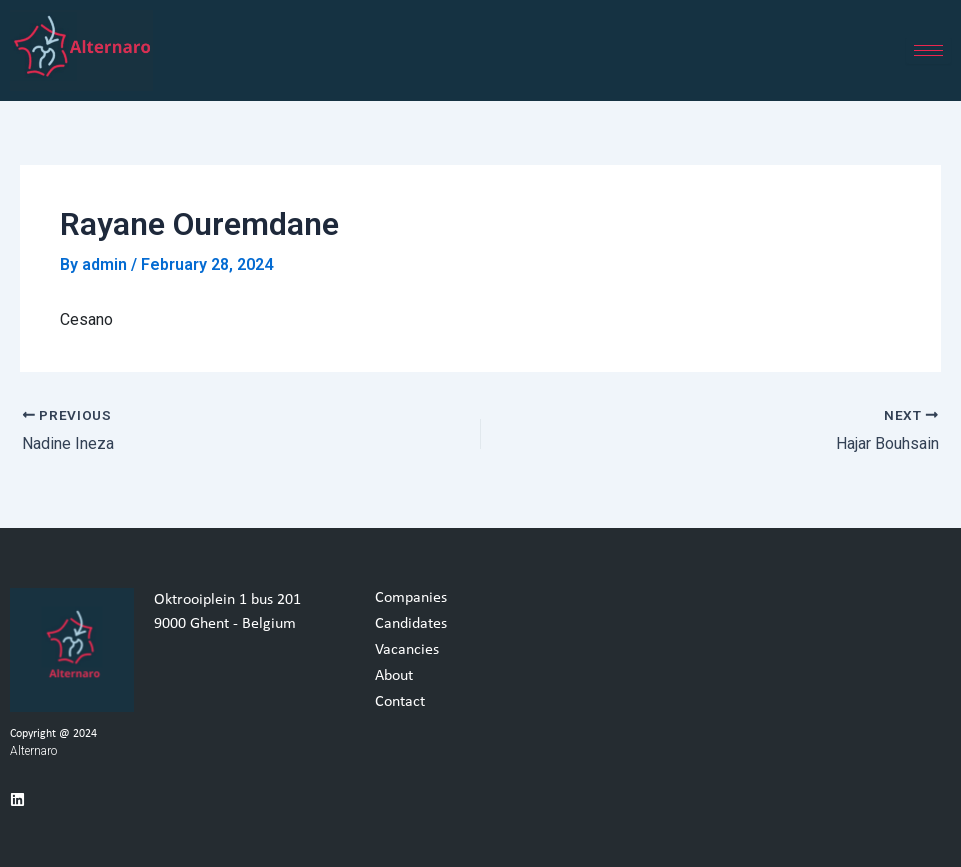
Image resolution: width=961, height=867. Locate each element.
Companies (411, 598)
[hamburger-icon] (928, 50)
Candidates (411, 624)
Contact (400, 702)
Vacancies (407, 650)
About (394, 676)
